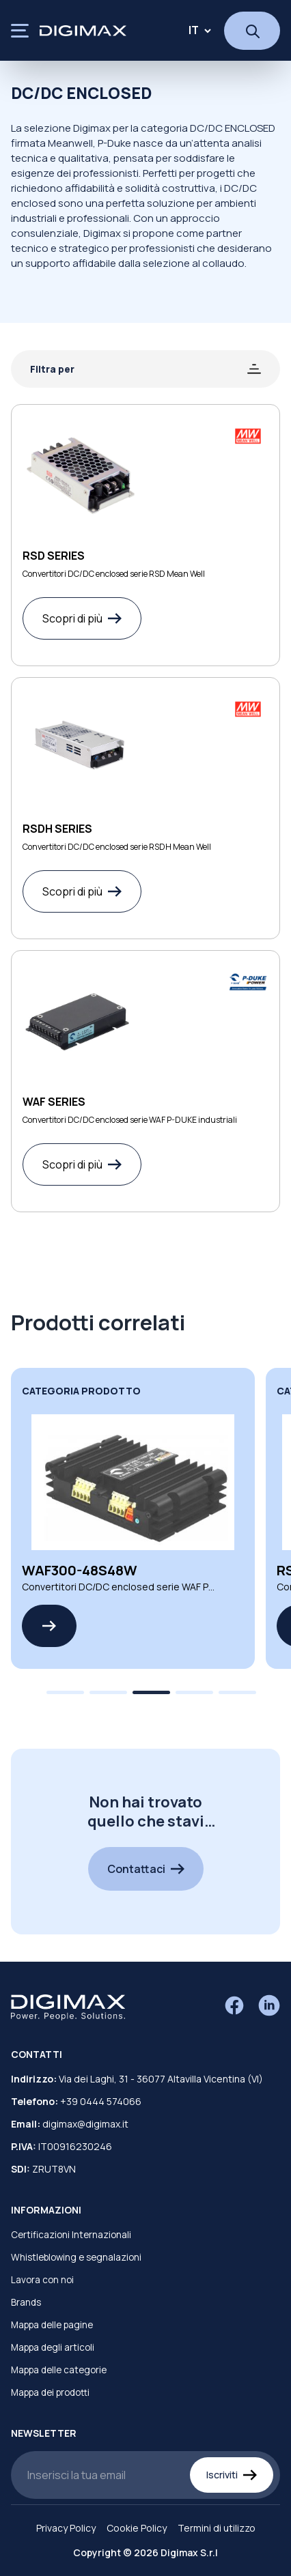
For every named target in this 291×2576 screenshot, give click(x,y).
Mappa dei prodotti (50, 2392)
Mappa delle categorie (59, 2370)
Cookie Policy (137, 2527)
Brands (26, 2302)
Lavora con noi (42, 2280)
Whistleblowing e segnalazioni (76, 2257)
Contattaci (145, 1868)
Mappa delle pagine (52, 2325)
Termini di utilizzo (216, 2527)
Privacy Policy (66, 2527)
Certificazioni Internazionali (71, 2235)
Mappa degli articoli (52, 2347)
